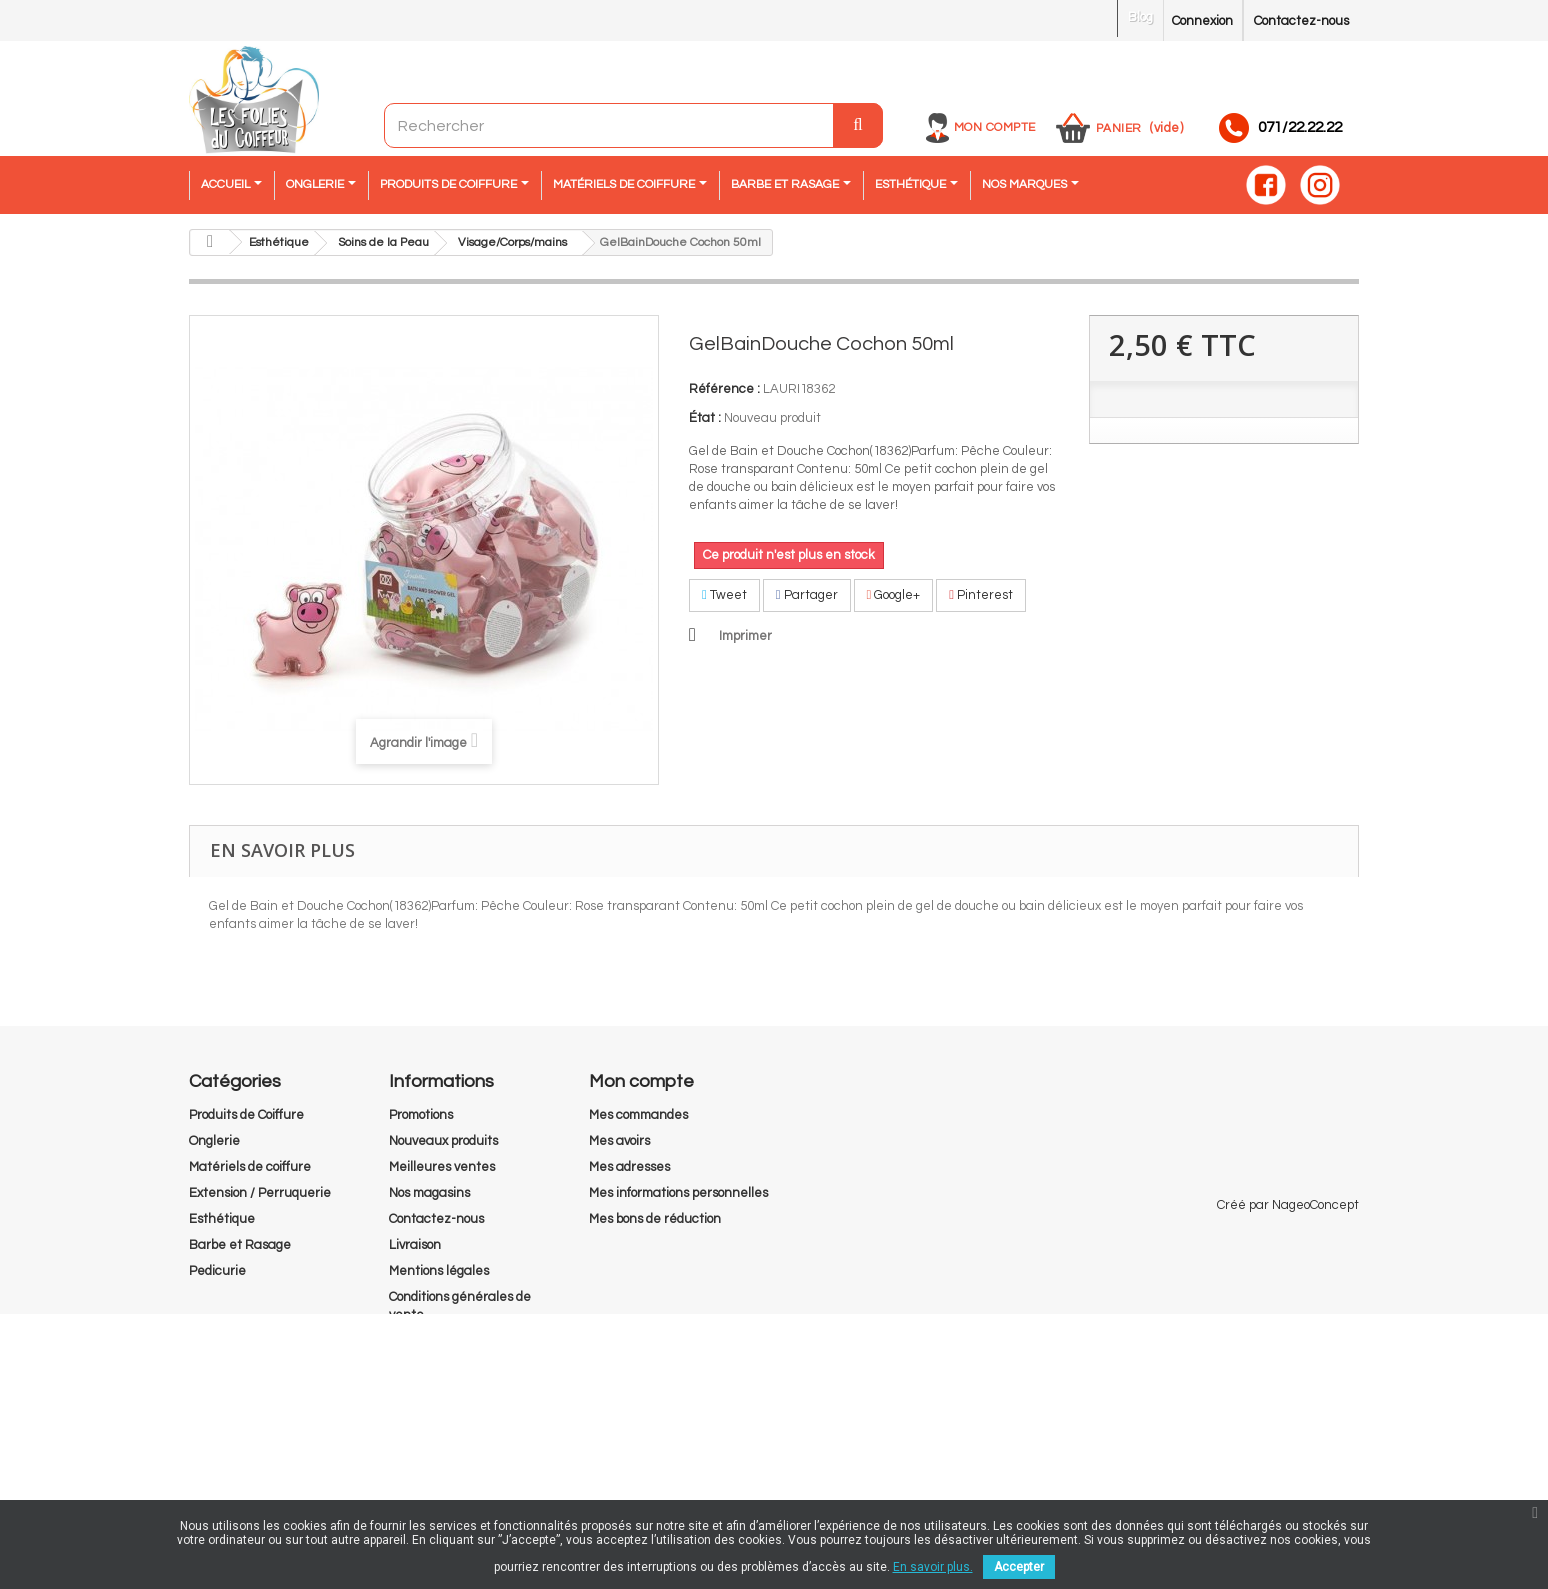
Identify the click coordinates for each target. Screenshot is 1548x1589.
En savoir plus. (933, 1567)
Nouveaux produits (443, 1141)
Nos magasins (429, 1193)
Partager (807, 595)
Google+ (894, 595)
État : (705, 418)
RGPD (407, 1393)
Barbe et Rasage (240, 1245)
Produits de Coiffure (246, 1115)
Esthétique (222, 1219)
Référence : (724, 389)
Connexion (1202, 21)
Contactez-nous (1301, 21)
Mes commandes (638, 1115)
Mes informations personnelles (678, 1193)
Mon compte (995, 127)
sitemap (413, 1445)
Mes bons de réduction (655, 1219)
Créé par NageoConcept (1288, 1480)
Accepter (1019, 1567)
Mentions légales (439, 1271)
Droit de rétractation (450, 1419)
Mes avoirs (619, 1141)
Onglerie (214, 1141)
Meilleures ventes (442, 1167)
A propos (413, 1341)
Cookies (411, 1367)
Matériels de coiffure (250, 1167)
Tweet (724, 595)
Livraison (415, 1245)
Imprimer (745, 636)
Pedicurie (217, 1271)
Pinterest (981, 595)
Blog (1140, 17)
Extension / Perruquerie (260, 1193)
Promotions (421, 1115)
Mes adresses (629, 1167)
